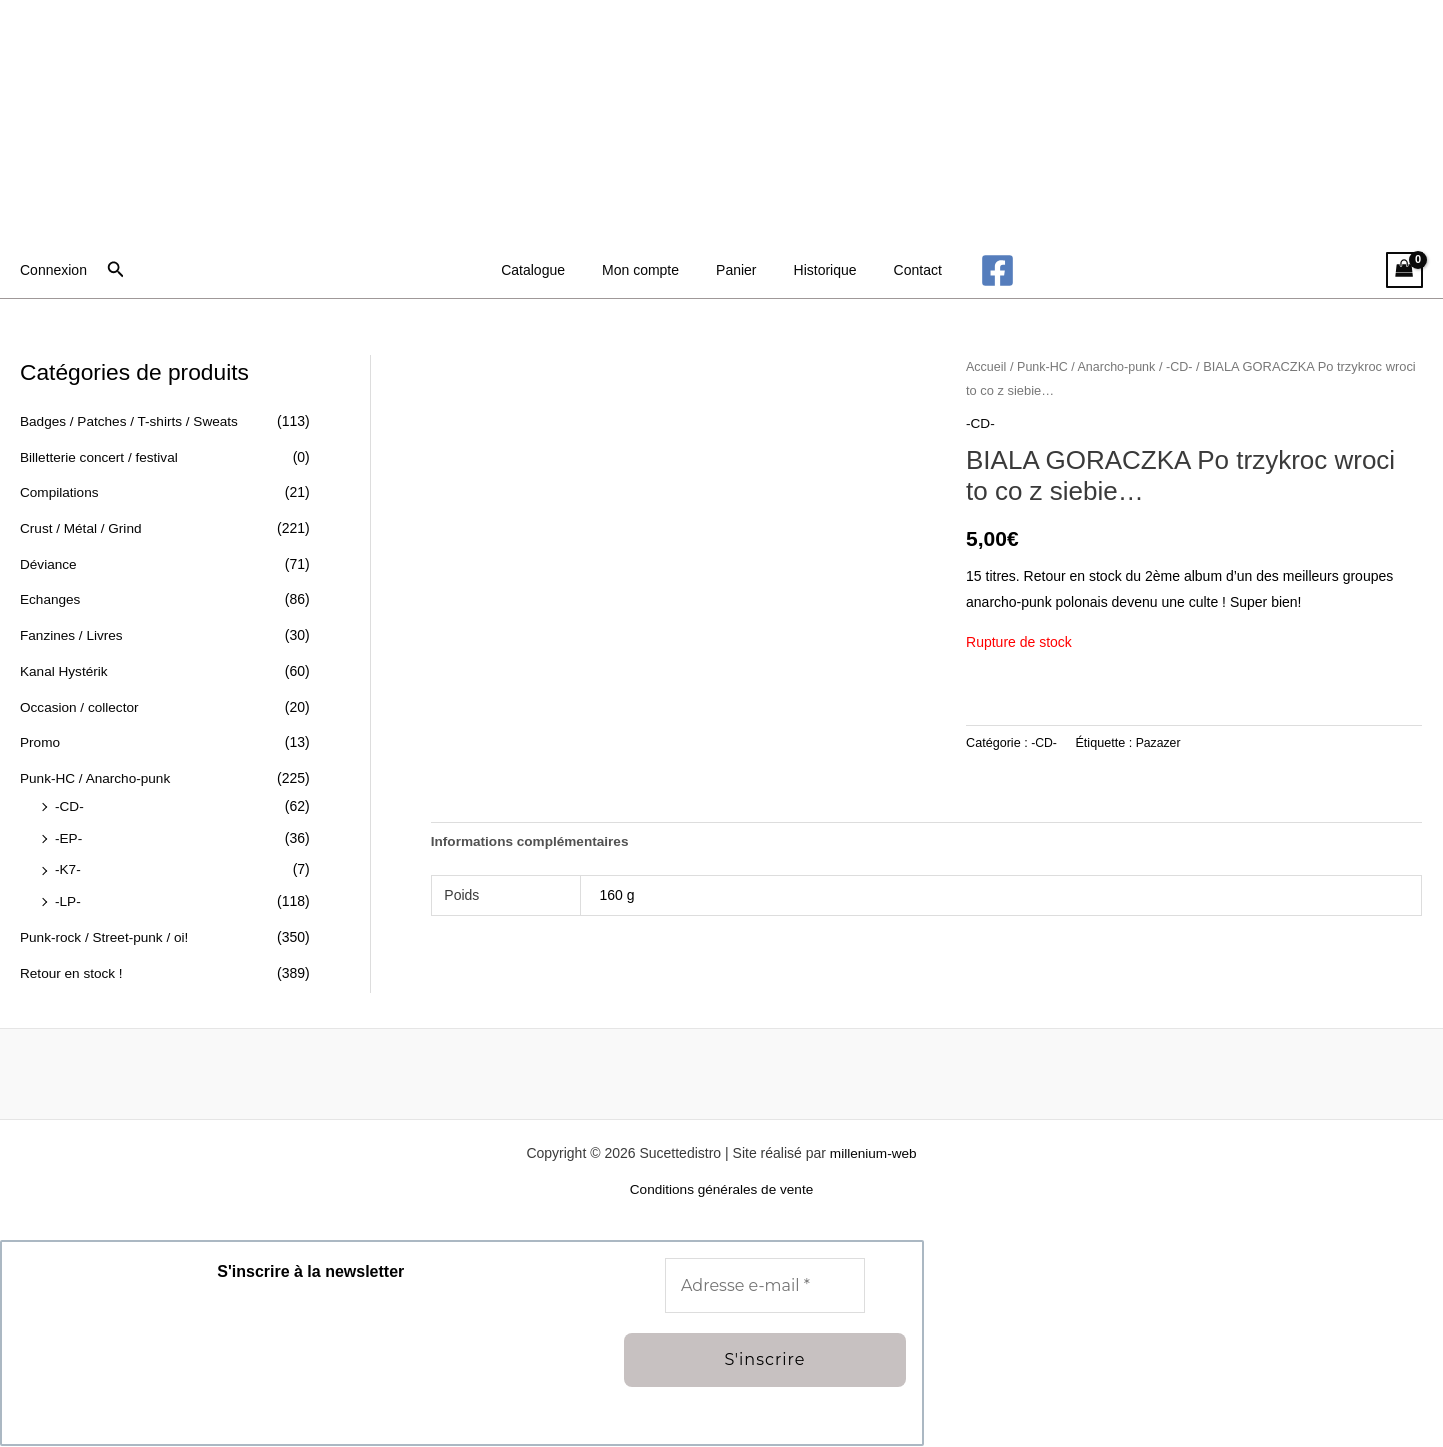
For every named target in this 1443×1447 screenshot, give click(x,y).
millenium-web (872, 1154)
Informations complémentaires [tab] (533, 841)
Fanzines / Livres (73, 634)
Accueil (987, 366)
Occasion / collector (81, 705)
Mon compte (649, 270)
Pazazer (1159, 743)
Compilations (60, 492)
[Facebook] (975, 270)
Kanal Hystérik (65, 670)
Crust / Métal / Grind (82, 528)
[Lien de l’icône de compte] (53, 270)
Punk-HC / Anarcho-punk (97, 776)
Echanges (51, 599)
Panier (736, 270)
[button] (116, 270)
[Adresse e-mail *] (765, 1287)
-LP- (68, 899)
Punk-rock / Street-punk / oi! (107, 934)
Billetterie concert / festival (101, 457)
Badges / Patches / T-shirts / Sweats (132, 421)
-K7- (68, 867)
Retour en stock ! (73, 970)
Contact (900, 270)
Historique (816, 270)
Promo (40, 741)
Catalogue (551, 270)
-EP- (69, 836)
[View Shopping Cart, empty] (1404, 270)
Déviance (49, 563)
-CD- (70, 804)
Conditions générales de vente (721, 1190)
